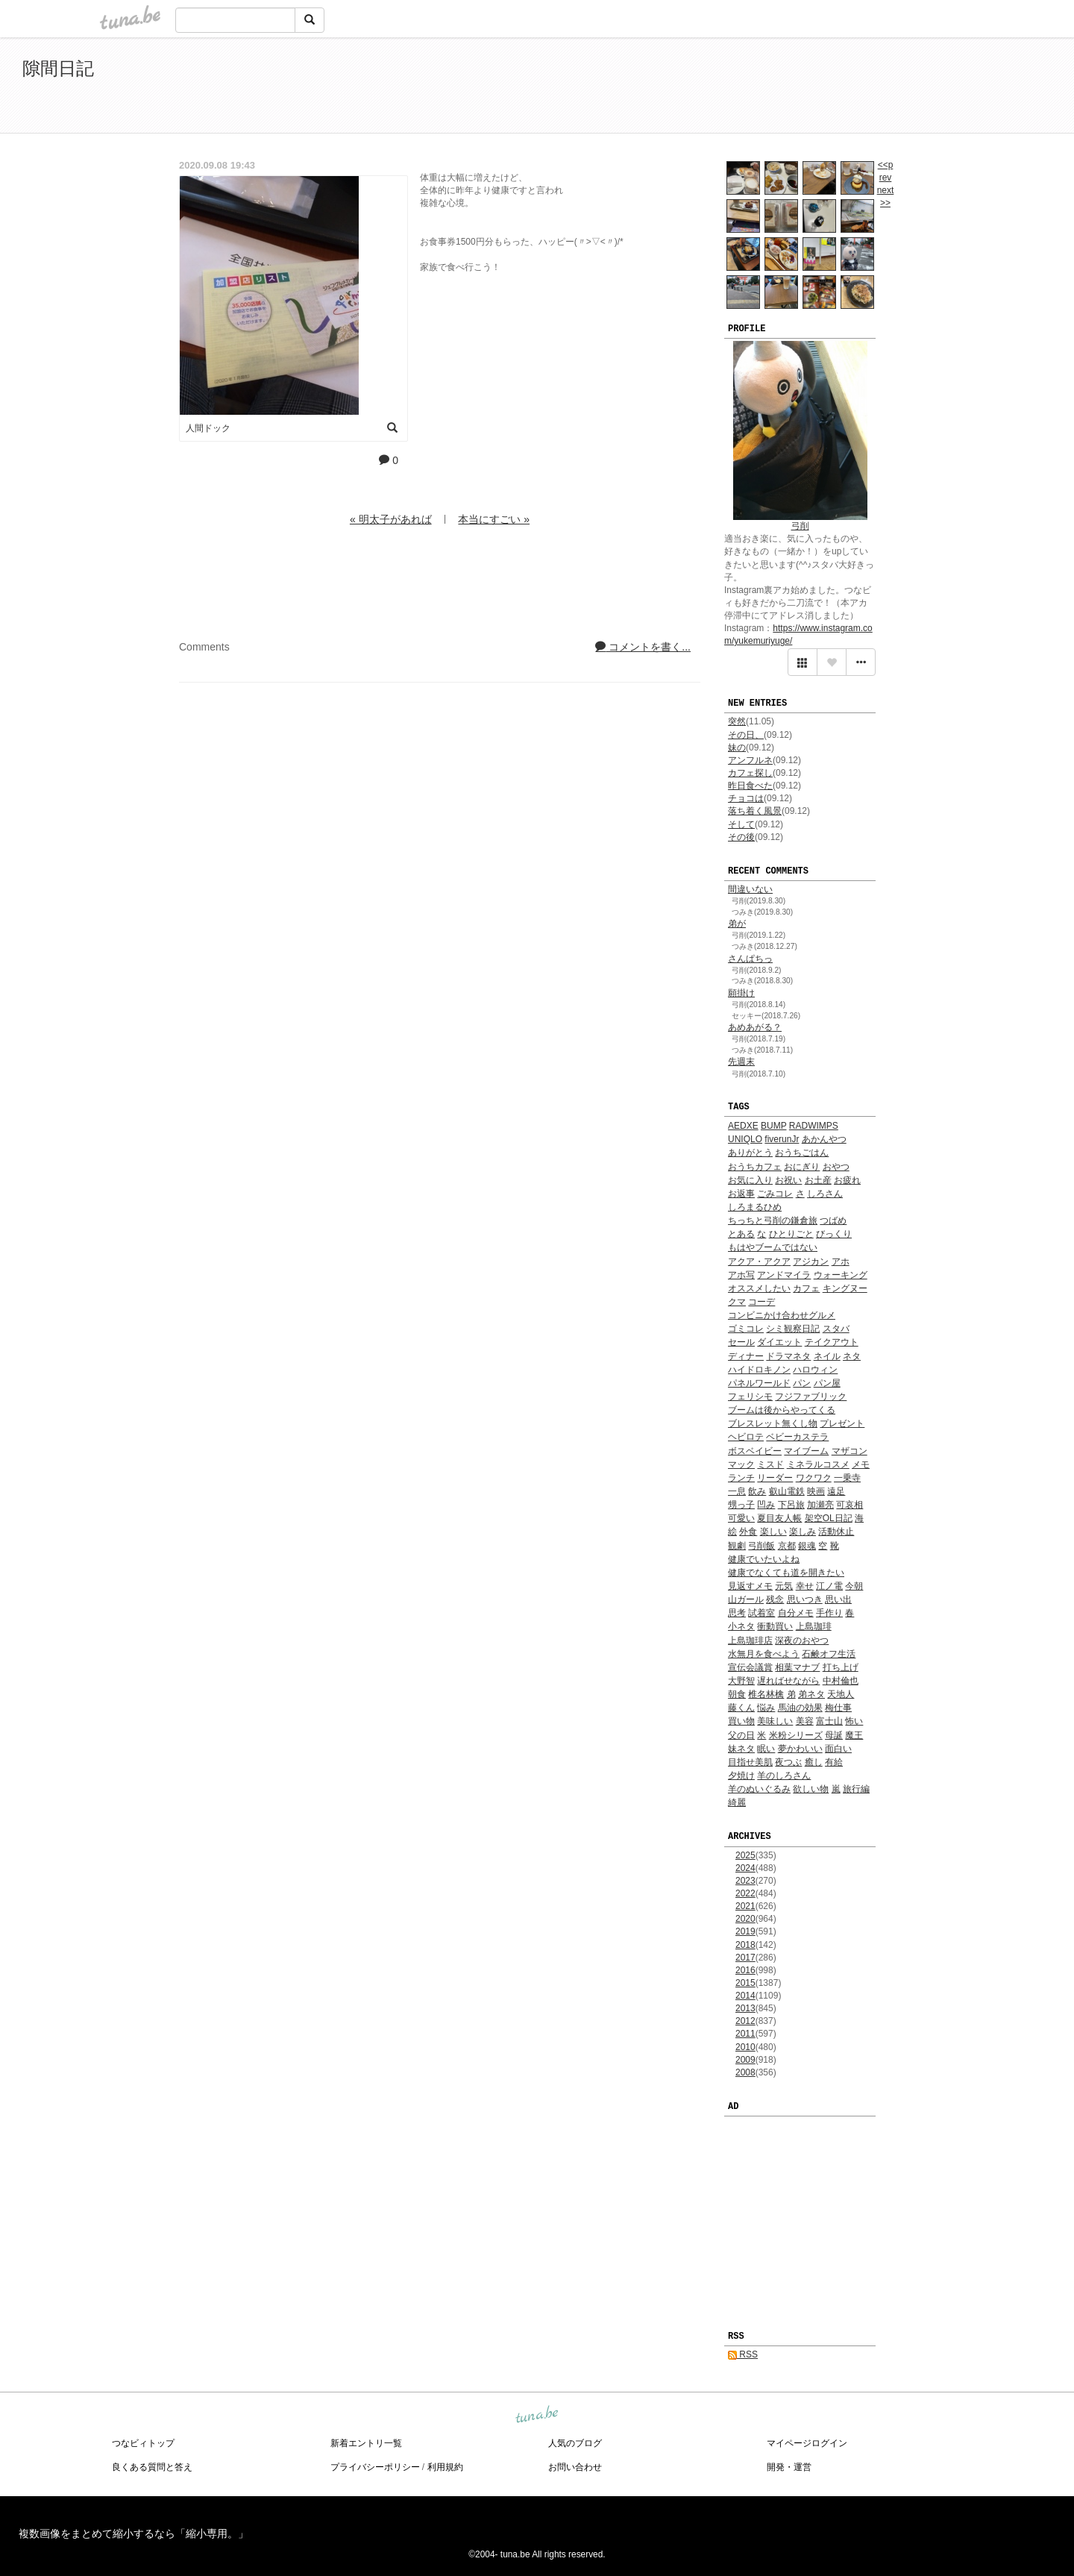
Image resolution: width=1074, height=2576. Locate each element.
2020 (745, 1919)
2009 (745, 2060)
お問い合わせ (575, 2467)
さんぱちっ (750, 958)
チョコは (746, 798)
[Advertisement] (880, 88)
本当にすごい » (494, 519)
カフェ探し (750, 773)
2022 (745, 1893)
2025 (745, 1855)
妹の (737, 747)
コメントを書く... (643, 647)
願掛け (741, 993)
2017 (745, 1957)
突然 (737, 721)
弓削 (800, 526)
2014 (745, 1995)
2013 (745, 2008)
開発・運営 (789, 2467)
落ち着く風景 (755, 811)
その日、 (746, 735)
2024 (745, 1868)
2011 (745, 2033)
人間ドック (208, 428)
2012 (745, 2021)
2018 (745, 1945)
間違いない (750, 889)
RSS (743, 2354)
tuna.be (536, 2414)
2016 (745, 1970)
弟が (737, 923)
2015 (745, 1983)
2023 (745, 1880)
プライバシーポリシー (375, 2467)
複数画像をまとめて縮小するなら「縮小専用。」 (133, 2533)
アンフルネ (750, 760)
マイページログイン (807, 2443)
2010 (745, 2047)
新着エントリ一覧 (366, 2443)
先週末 (741, 1061)
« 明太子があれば (391, 519)
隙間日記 (58, 68)
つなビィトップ (143, 2443)
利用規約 (445, 2467)
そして (741, 824)
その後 (741, 837)
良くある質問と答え (152, 2467)
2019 (745, 1931)
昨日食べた (750, 785)
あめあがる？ (755, 1027)
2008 (745, 2072)
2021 (745, 1906)
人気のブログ (575, 2443)
